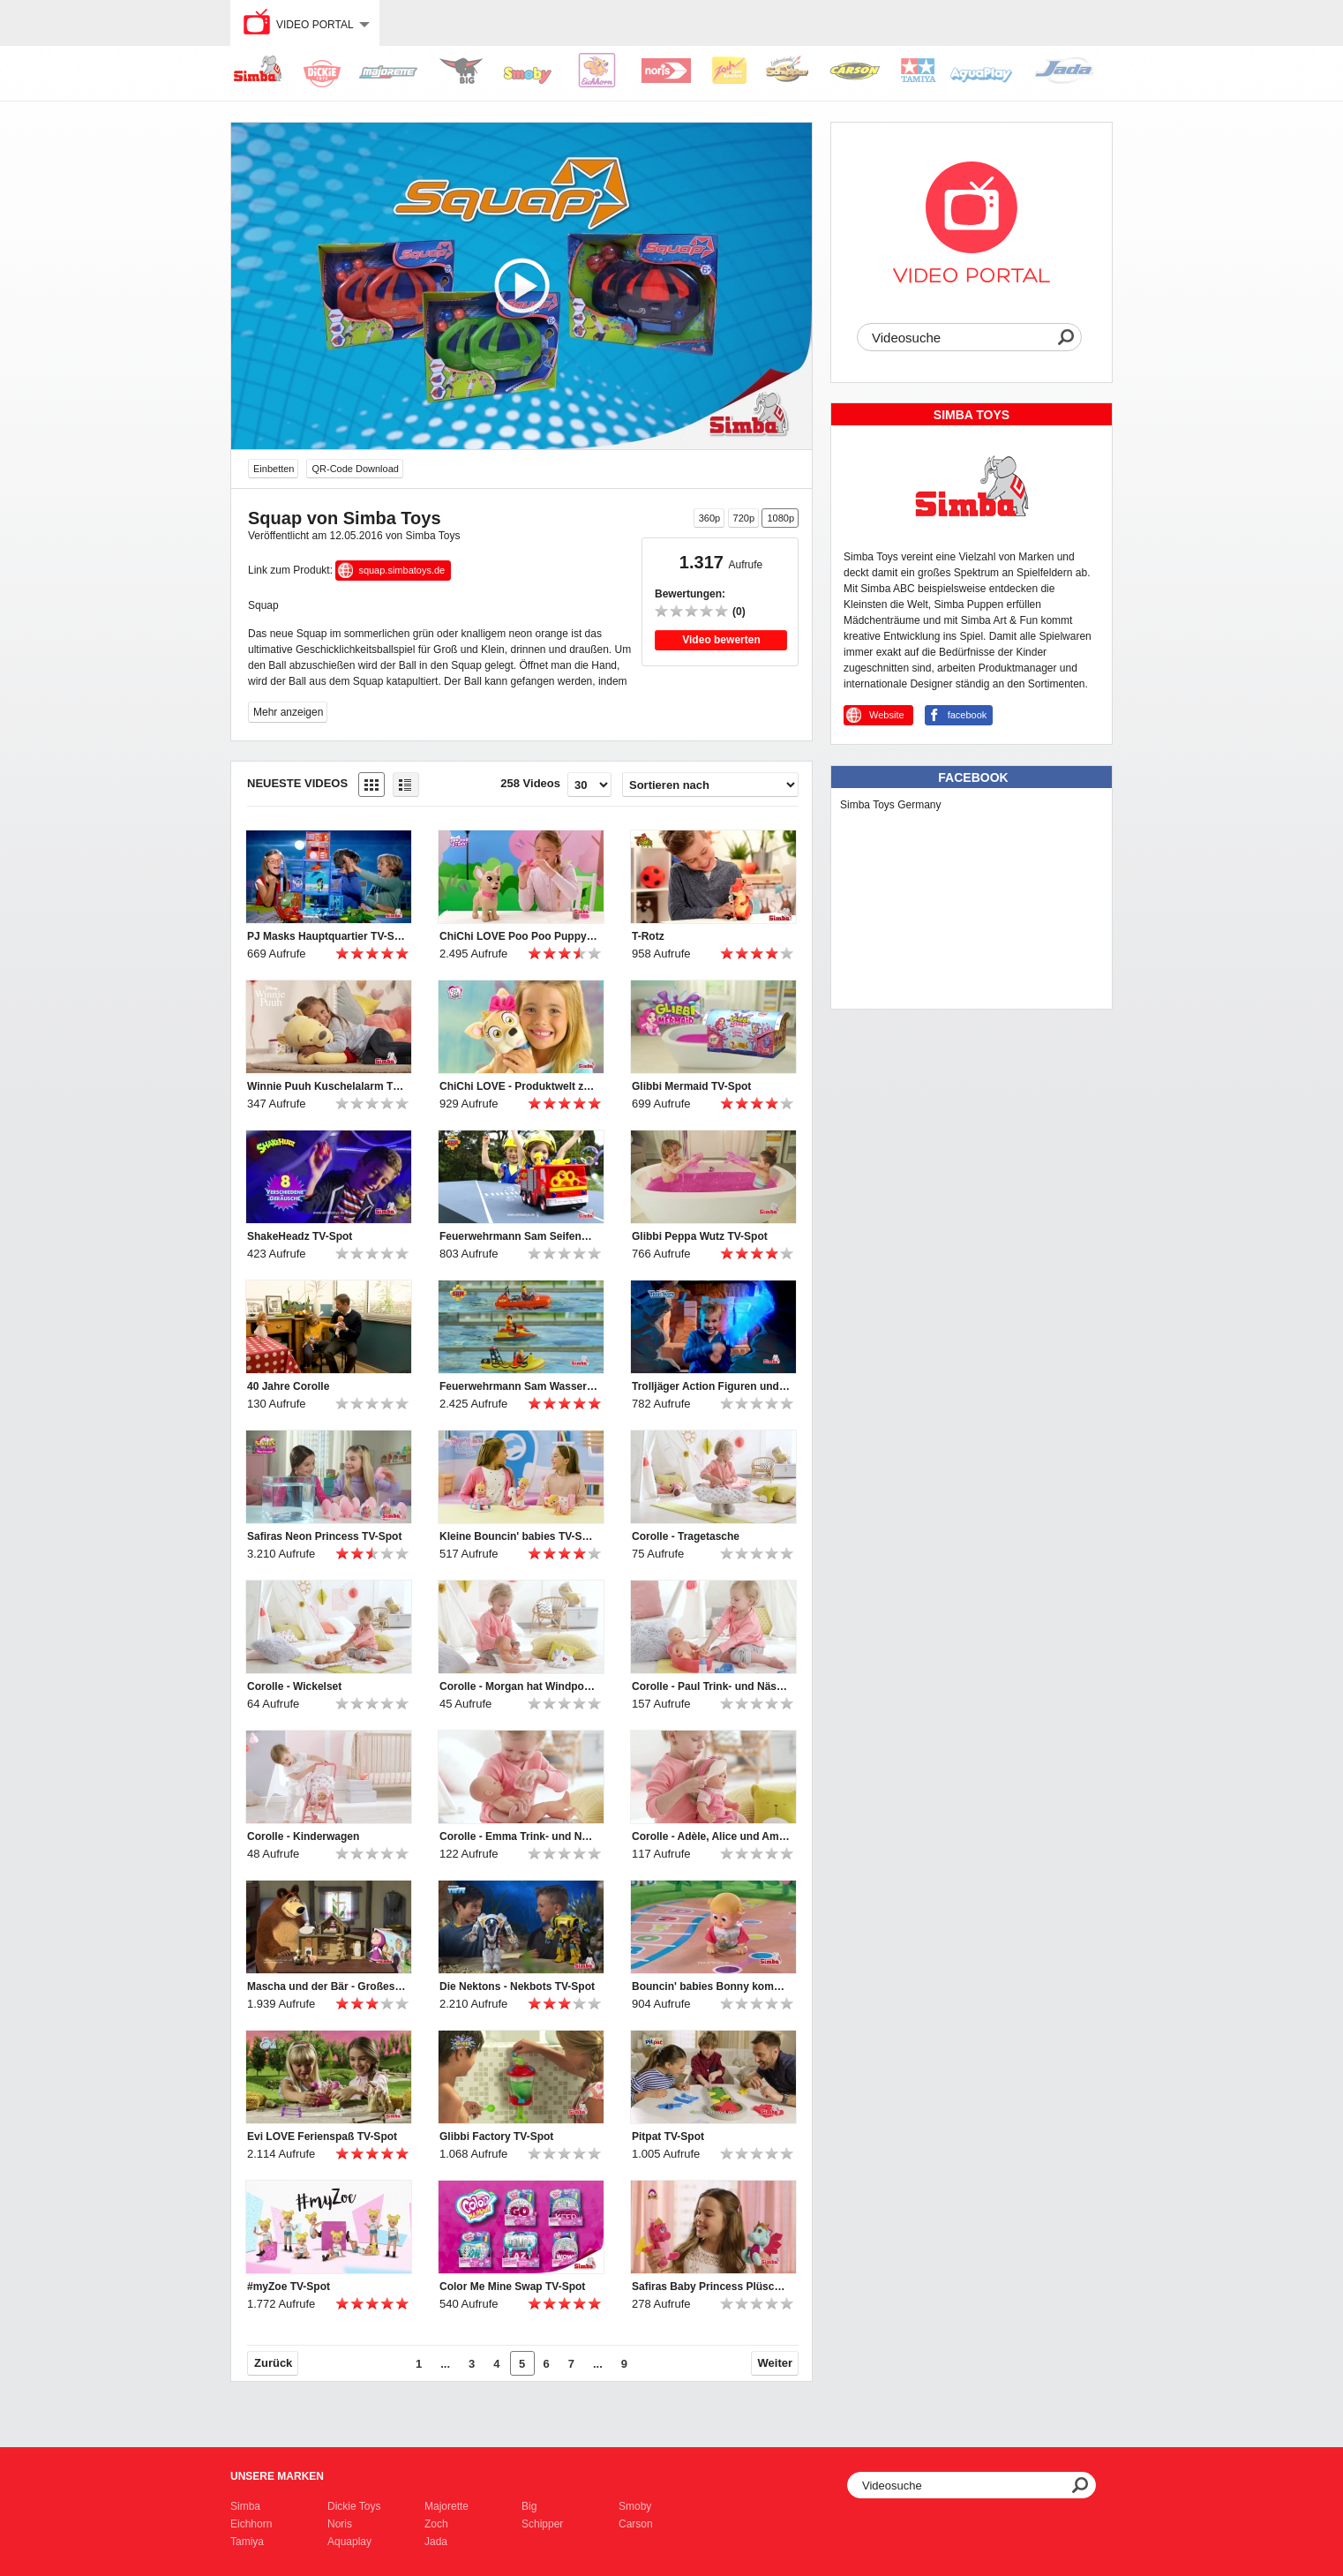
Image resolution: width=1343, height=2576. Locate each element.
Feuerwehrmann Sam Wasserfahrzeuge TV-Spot (518, 1386)
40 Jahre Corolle (288, 1386)
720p (743, 518)
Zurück (273, 2362)
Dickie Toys (353, 2506)
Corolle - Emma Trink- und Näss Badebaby (518, 1836)
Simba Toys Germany (891, 805)
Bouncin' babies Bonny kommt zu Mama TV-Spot (711, 1986)
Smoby (635, 2506)
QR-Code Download (354, 468)
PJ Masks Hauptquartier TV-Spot (326, 936)
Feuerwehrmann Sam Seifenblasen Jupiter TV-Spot (518, 1236)
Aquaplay (349, 2541)
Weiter (775, 2362)
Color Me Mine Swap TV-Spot (512, 2286)
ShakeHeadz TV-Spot (299, 1236)
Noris (339, 2524)
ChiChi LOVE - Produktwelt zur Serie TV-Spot (518, 1086)
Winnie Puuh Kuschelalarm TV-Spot (326, 1086)
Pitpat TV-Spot (668, 2136)
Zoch (436, 2524)
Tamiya (247, 2541)
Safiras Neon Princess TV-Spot (324, 1536)
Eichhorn (251, 2524)
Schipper (542, 2524)
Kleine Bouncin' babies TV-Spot (518, 1536)
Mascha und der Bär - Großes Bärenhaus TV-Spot (326, 1986)
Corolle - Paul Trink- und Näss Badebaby (711, 1686)
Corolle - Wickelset (294, 1686)
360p (709, 518)
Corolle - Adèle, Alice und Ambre (711, 1836)
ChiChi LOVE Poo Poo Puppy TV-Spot (518, 936)
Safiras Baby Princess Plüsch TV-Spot (711, 2286)
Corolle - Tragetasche (685, 1536)
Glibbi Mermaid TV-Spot (691, 1086)
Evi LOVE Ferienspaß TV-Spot (322, 2136)
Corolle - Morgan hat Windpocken (518, 1686)
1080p (780, 518)
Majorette (446, 2506)
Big (528, 2506)
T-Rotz (648, 936)
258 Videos (530, 783)
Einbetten (273, 468)
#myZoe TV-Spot (288, 2286)
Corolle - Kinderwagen (303, 1836)
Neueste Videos (297, 783)
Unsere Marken (277, 2476)
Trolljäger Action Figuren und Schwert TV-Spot (711, 1386)
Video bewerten (721, 640)
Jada (435, 2541)
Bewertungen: (690, 594)
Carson (636, 2524)
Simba (245, 2506)
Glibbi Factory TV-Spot (496, 2136)
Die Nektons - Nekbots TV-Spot (517, 1986)
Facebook (973, 777)
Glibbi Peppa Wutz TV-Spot (700, 1236)
